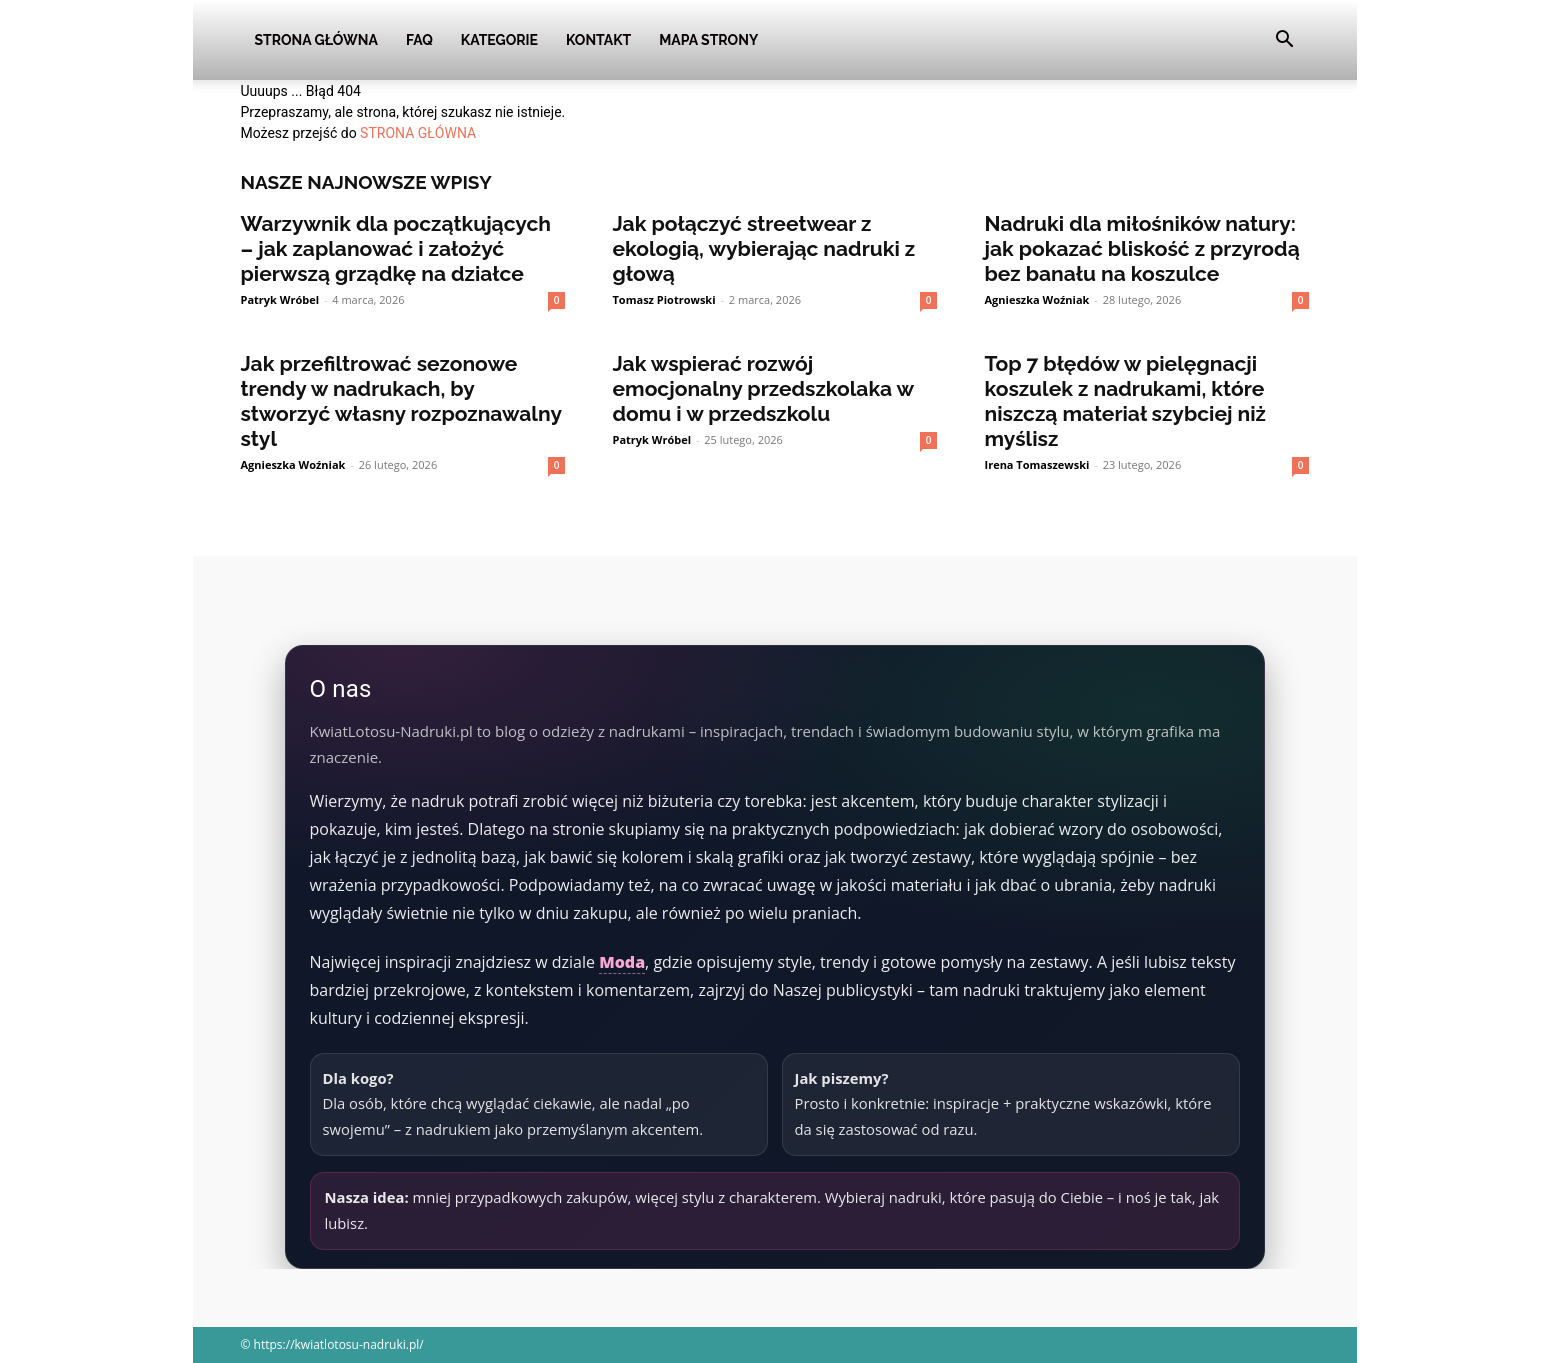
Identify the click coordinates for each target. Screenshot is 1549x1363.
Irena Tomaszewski (1037, 464)
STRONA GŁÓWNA (418, 133)
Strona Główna (316, 40)
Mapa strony (708, 40)
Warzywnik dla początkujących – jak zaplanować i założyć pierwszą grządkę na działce (396, 248)
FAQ (419, 40)
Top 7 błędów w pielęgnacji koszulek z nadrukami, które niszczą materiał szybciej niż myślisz (1125, 401)
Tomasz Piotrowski (664, 299)
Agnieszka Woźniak (1037, 299)
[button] (1285, 41)
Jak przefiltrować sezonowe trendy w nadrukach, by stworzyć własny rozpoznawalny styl (401, 401)
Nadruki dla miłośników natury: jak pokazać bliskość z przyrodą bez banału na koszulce (1142, 248)
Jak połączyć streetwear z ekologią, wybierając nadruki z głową (764, 248)
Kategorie (499, 40)
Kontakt (598, 40)
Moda (622, 962)
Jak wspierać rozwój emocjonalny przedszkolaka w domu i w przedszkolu (763, 388)
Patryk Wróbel (280, 299)
